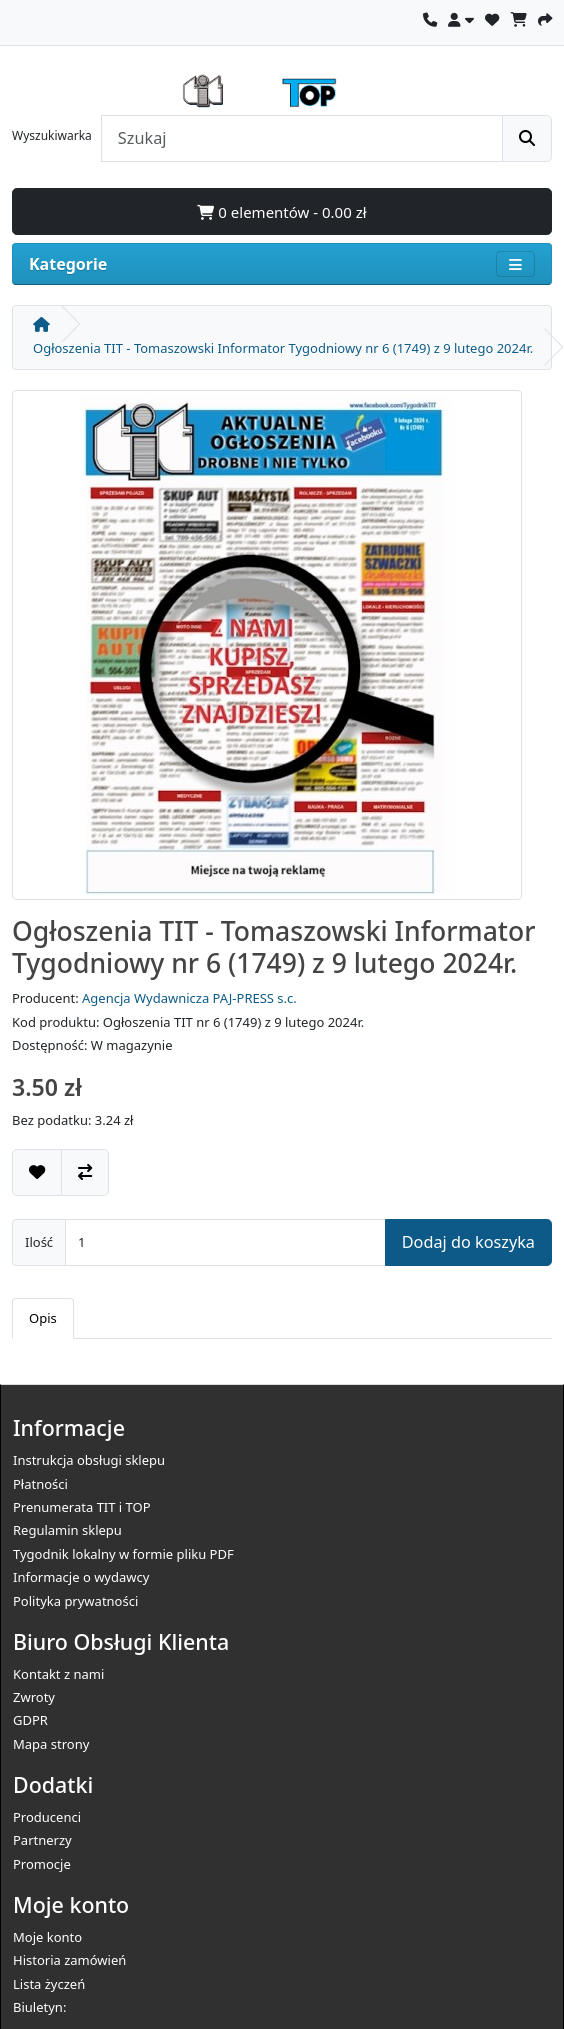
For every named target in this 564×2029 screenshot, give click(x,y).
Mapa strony (51, 1744)
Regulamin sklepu (67, 1530)
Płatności (40, 1484)
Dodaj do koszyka (468, 1242)
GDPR (30, 1720)
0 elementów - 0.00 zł (281, 212)
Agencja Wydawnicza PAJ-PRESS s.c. (189, 998)
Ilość (39, 1242)
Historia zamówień (69, 1960)
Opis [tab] (43, 1318)
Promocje (42, 1864)
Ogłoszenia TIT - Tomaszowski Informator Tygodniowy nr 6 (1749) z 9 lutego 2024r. (283, 348)
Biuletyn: (39, 2007)
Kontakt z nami (58, 1674)
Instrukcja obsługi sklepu (89, 1460)
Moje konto (47, 1937)
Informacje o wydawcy (81, 1577)
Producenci (47, 1817)
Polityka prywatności (75, 1601)
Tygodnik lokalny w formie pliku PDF (123, 1554)
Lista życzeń (49, 1984)
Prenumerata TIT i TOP (82, 1507)
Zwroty (34, 1697)
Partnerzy (42, 1840)
